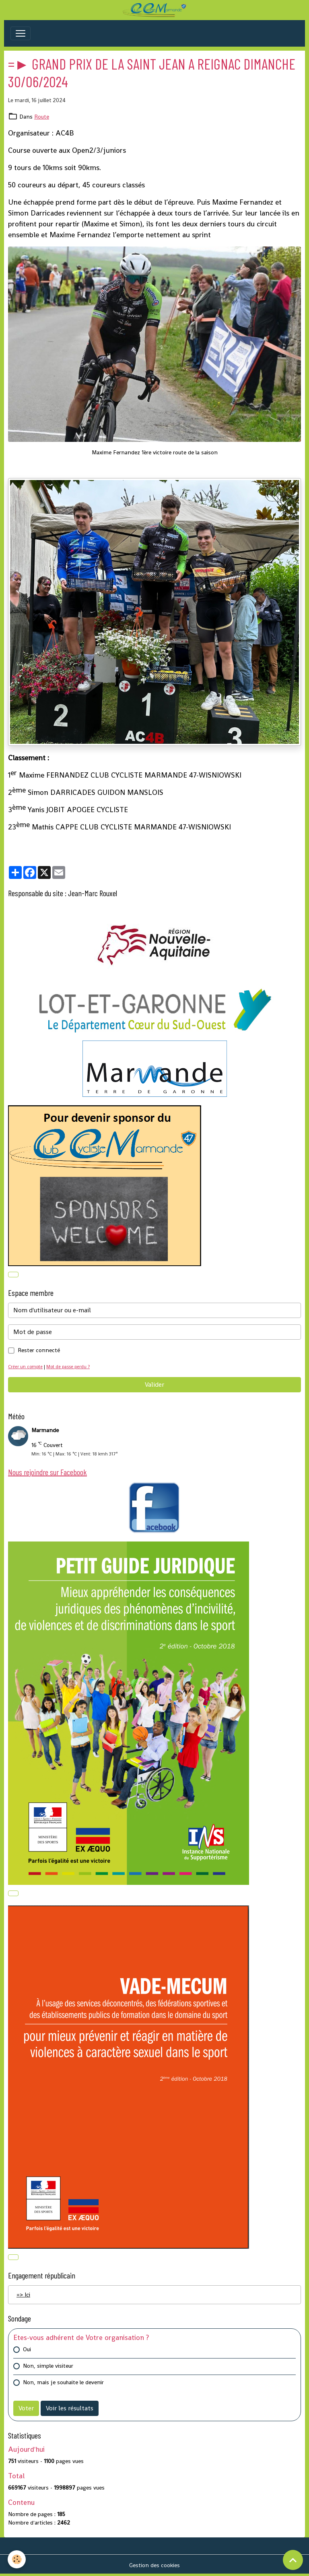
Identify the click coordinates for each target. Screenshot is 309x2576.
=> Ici (23, 2294)
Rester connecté (39, 1350)
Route (41, 116)
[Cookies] (17, 2559)
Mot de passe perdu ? (68, 1366)
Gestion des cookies (154, 2565)
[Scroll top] (293, 2560)
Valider (154, 1384)
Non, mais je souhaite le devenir (63, 2382)
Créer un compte (25, 1366)
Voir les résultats (69, 2408)
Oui (27, 2349)
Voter (26, 2408)
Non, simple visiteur (48, 2365)
